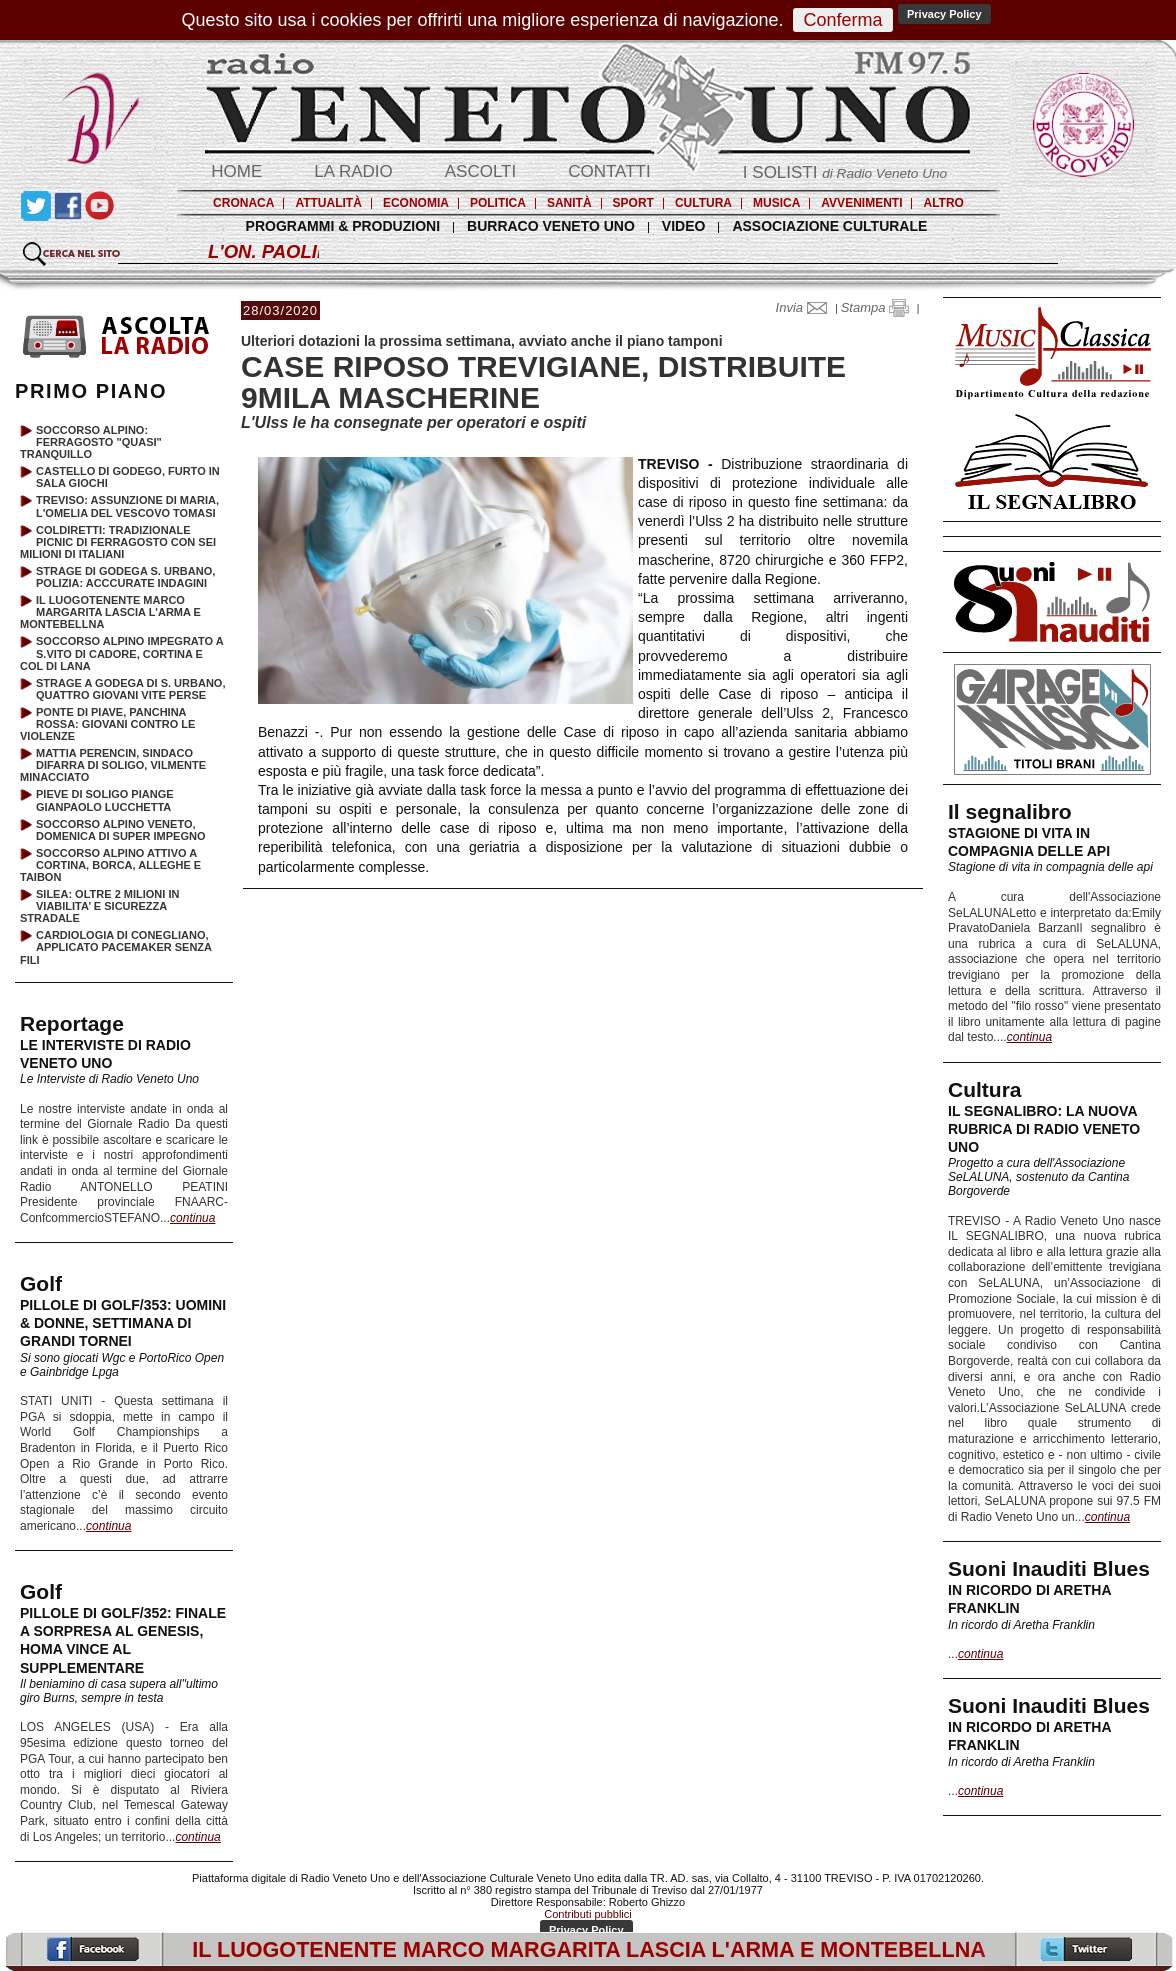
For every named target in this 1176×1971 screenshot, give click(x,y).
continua (1029, 1037)
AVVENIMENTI (861, 203)
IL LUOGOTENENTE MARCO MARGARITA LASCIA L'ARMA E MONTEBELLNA (110, 612)
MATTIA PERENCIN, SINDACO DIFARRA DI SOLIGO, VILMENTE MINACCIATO (113, 765)
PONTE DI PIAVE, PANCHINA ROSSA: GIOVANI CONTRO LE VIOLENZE (107, 724)
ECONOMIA (416, 203)
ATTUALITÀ (328, 203)
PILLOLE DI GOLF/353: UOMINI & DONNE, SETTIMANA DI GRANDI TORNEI (123, 1323)
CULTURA (703, 203)
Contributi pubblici (587, 1914)
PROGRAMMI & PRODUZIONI (343, 226)
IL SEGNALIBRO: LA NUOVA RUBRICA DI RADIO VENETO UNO (1044, 1129)
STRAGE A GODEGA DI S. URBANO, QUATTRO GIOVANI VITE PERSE (130, 689)
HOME (236, 171)
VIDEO (684, 226)
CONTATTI (609, 171)
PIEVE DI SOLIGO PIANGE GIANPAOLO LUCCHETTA (105, 800)
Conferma (842, 20)
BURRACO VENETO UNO (551, 226)
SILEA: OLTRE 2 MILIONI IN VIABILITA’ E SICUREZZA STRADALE (99, 906)
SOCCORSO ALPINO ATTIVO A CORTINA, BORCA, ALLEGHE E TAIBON (110, 865)
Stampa (875, 307)
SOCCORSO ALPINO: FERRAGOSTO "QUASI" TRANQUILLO (91, 442)
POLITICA (498, 203)
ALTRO (943, 203)
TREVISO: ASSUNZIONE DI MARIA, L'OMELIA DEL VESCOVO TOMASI (127, 506)
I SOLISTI (845, 172)
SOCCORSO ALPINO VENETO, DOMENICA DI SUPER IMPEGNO (121, 830)
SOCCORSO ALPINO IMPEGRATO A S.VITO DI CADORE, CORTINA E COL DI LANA (121, 653)
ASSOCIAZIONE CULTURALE (829, 226)
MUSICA (776, 203)
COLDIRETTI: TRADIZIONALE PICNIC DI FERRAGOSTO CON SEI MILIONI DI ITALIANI (118, 542)
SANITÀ (569, 203)
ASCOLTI (480, 171)
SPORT (633, 203)
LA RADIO (353, 171)
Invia (806, 307)
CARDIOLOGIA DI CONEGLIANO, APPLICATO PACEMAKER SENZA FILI (116, 947)
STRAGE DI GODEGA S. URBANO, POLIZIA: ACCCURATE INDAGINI (125, 577)
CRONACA (243, 203)
